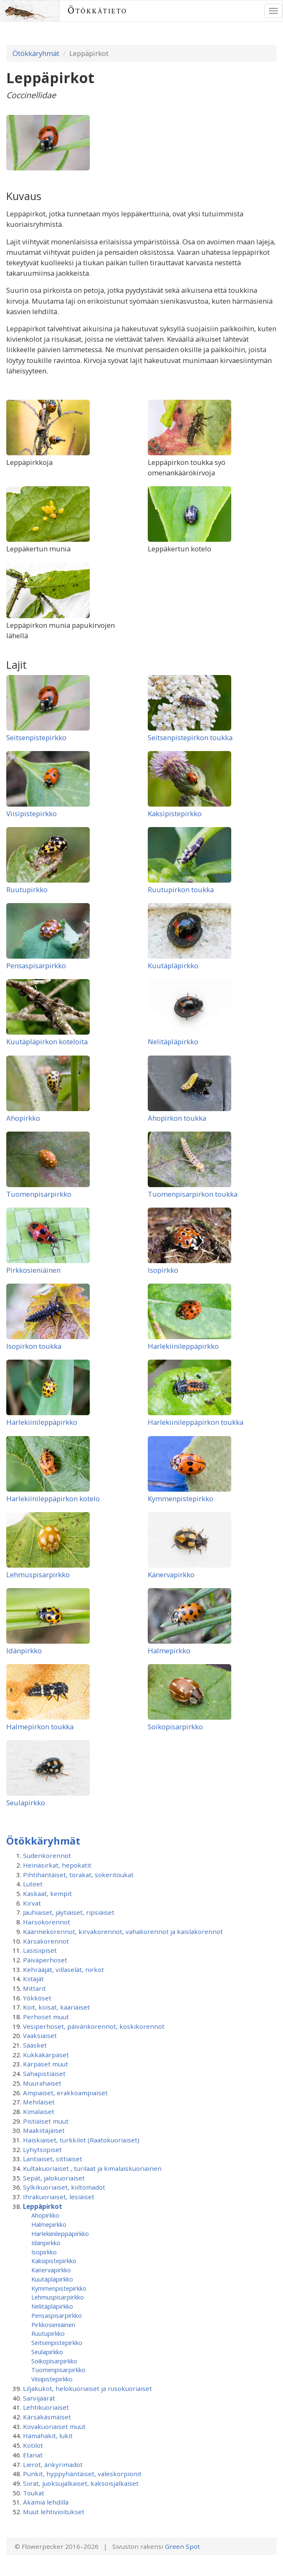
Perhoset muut (46, 2017)
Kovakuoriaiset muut (54, 2426)
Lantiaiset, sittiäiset (52, 2159)
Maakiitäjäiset (44, 2130)
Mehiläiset (39, 2102)
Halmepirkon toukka (39, 1726)
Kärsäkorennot (46, 1941)
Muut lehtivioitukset (53, 2511)
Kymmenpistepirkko (180, 1498)
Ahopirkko (23, 1118)
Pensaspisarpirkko (36, 965)
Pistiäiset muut (45, 2121)
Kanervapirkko (171, 1574)
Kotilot (33, 2445)
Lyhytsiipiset (42, 2149)
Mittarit (34, 1988)
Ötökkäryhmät (36, 53)
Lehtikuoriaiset (46, 2407)
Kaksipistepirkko (175, 813)
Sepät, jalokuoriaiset (54, 2178)
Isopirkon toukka (33, 1346)
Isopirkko (163, 1270)
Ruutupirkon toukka (181, 889)
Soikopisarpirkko (175, 1726)
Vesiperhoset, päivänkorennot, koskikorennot (93, 2026)
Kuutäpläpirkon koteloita (47, 1041)
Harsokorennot (46, 1922)
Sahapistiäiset (44, 2073)
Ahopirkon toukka (177, 1118)
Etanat (33, 2455)
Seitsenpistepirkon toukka (190, 737)
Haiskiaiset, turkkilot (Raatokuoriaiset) (81, 2140)
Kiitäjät (33, 1979)
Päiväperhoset (45, 1960)
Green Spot (182, 2546)
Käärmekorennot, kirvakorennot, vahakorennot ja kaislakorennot (123, 1931)
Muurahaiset (42, 2083)
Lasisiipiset (40, 1950)
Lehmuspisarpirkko (38, 1574)
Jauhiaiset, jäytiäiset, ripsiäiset (68, 1912)
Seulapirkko (25, 1802)
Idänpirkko (24, 1650)
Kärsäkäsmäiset (47, 2417)
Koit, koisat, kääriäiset (56, 2007)
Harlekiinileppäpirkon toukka (195, 1422)
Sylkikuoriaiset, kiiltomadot (64, 2187)
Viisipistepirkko (31, 813)
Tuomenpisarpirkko (38, 1194)
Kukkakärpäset (46, 2055)
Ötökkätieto (97, 11)
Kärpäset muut (45, 2064)
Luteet (33, 1884)
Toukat (33, 2493)
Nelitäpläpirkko (173, 1041)
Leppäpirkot (42, 2206)
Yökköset (37, 1998)
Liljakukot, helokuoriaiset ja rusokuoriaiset (87, 2388)
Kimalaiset (38, 2111)
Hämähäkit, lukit (48, 2435)
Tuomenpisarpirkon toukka (193, 1194)
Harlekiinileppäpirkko (183, 1346)
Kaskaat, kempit (47, 1893)
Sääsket (35, 2045)
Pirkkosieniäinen (33, 1270)
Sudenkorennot (47, 1855)
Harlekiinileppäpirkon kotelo (53, 1498)
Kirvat (32, 1903)
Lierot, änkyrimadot (53, 2464)
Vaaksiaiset (40, 2035)
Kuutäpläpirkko (173, 965)
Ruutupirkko (27, 889)
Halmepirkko (169, 1650)
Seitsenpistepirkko (36, 737)
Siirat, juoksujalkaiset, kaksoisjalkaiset (81, 2483)
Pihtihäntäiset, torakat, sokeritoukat (78, 1874)
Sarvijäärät (39, 2398)
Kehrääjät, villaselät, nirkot (63, 1969)
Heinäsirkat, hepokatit (57, 1865)
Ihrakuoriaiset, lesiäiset (58, 2197)
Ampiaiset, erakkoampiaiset (65, 2093)
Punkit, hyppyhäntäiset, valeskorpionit (82, 2473)
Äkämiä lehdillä (45, 2502)
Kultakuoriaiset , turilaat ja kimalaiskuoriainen (92, 2168)
